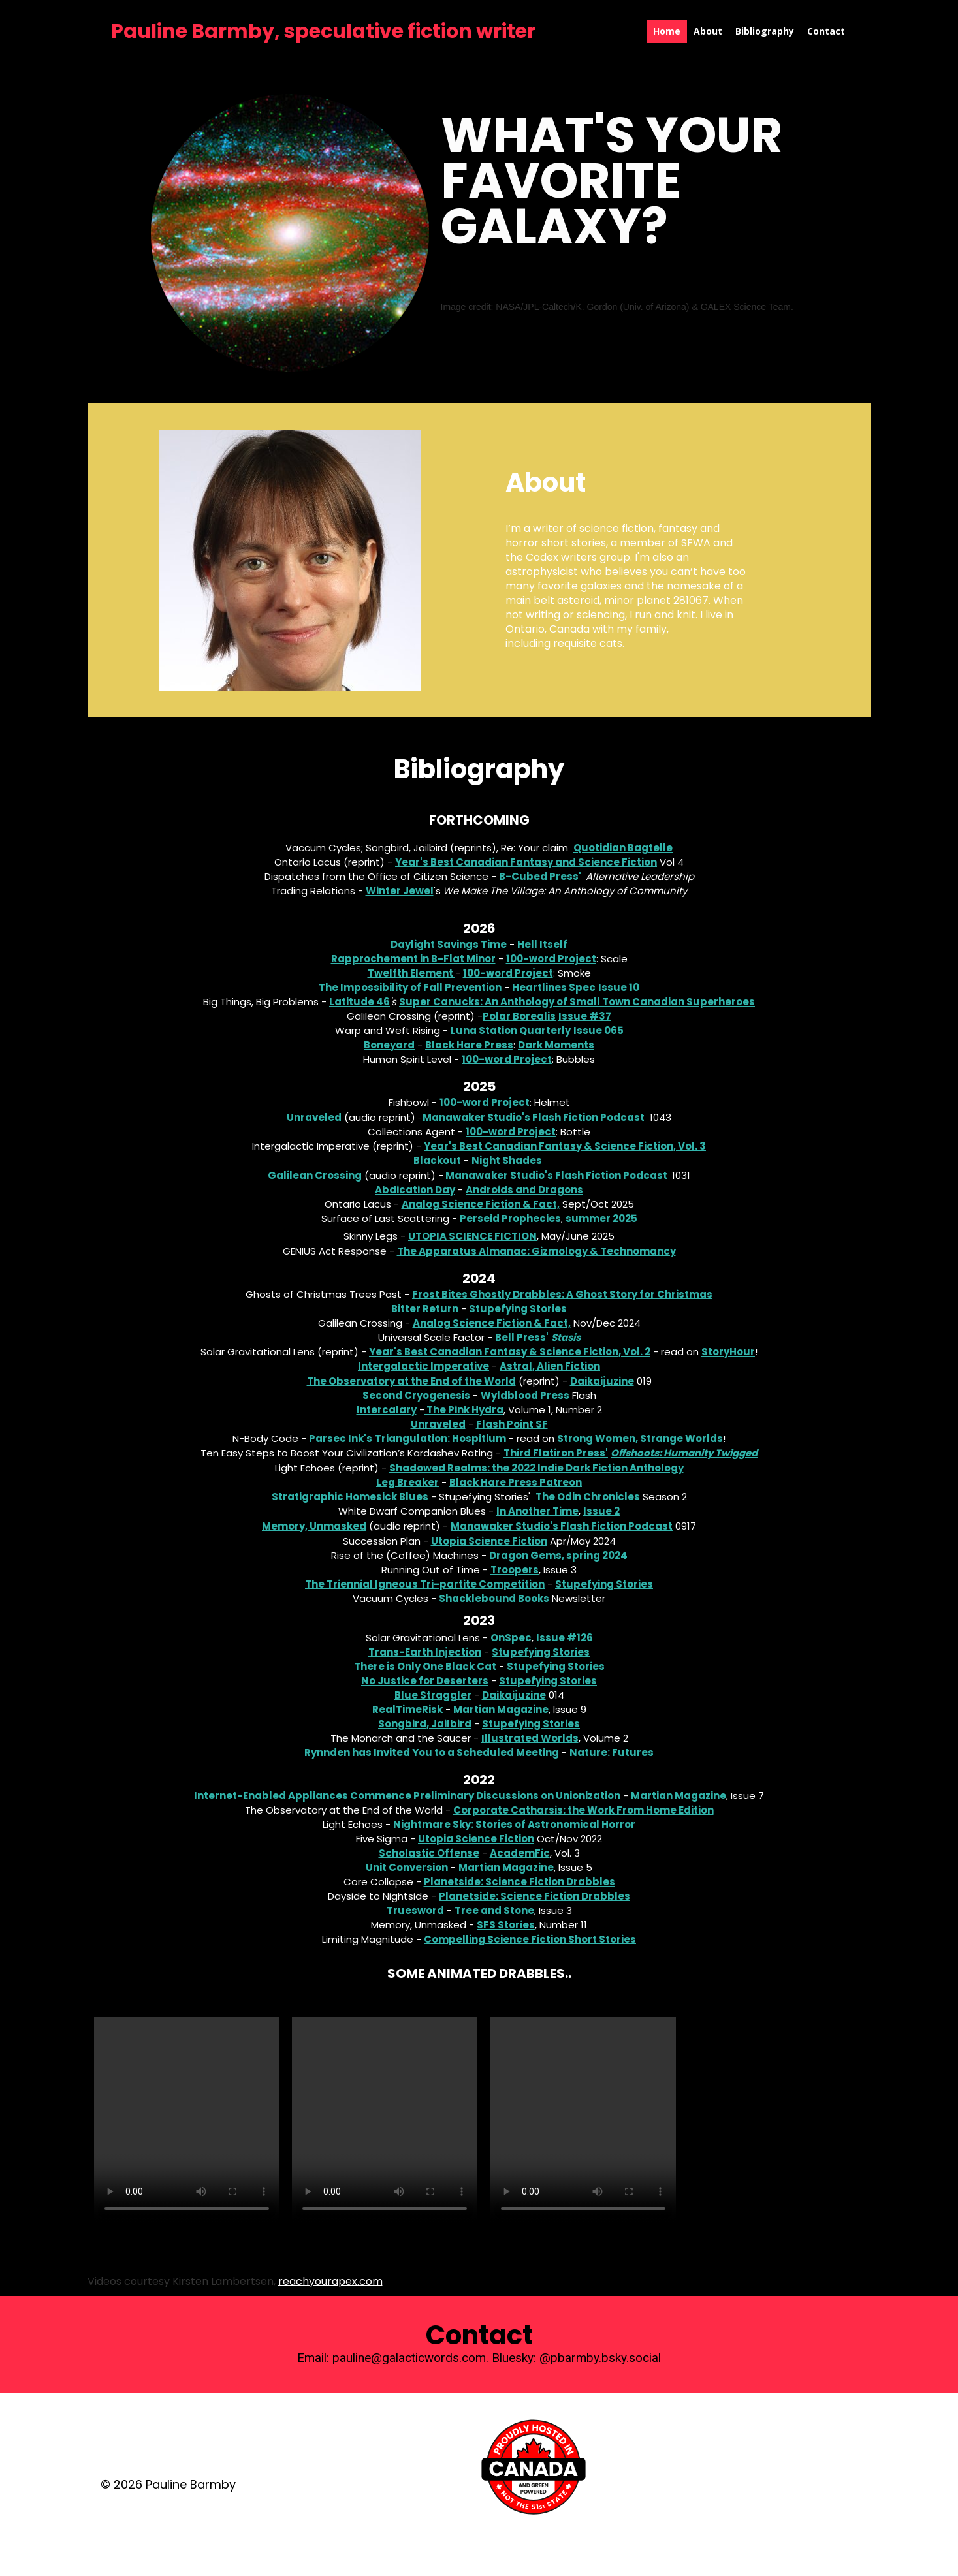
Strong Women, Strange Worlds (640, 1438)
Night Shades (506, 1160)
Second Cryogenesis (416, 1395)
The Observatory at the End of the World (411, 1381)
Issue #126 (564, 1637)
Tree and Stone (494, 1910)
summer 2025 (601, 1218)
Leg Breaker (407, 1482)
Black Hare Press (469, 1045)
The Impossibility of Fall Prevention (410, 987)
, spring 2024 (595, 1555)
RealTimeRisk (407, 1709)
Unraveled (314, 1117)
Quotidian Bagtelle (623, 848)
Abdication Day (415, 1190)
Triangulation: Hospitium (440, 1438)
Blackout (437, 1160)
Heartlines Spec (554, 987)
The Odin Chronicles (587, 1496)
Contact (826, 31)
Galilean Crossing (315, 1175)
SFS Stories (506, 1925)
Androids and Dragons (524, 1190)
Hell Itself (542, 944)
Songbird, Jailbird (424, 1724)
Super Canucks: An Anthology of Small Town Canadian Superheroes (577, 1002)
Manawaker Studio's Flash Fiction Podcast (534, 1117)
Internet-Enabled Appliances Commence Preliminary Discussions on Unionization (407, 1795)
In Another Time (537, 1511)
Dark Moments (556, 1045)
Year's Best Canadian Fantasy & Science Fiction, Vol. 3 (565, 1146)
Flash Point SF (512, 1424)
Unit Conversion (407, 1867)
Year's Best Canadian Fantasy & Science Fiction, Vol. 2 (509, 1352)
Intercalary (387, 1410)
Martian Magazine (501, 1709)
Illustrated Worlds (530, 1738)
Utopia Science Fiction (472, 1236)
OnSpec (511, 1637)
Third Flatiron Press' (555, 1453)
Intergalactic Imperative (423, 1366)
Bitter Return (424, 1308)
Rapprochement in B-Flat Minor (413, 959)
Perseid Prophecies (510, 1218)
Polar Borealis (519, 1016)
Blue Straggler (432, 1695)
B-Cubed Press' (541, 876)
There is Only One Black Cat (425, 1666)
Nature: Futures (611, 1752)
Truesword (415, 1910)
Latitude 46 (359, 1002)
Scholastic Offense (429, 1853)
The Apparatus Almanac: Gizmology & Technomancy (536, 1251)
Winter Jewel (400, 891)
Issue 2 (601, 1511)
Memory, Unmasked (314, 1526)
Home (666, 31)
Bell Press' (522, 1337)
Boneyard (389, 1045)
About (708, 31)
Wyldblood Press (525, 1395)
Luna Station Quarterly (511, 1030)
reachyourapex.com (330, 2281)
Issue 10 (618, 987)
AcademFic (520, 1853)
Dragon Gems (525, 1555)
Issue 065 (598, 1030)
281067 (691, 600)
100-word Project (551, 959)
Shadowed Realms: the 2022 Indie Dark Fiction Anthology (536, 1468)
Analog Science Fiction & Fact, (481, 1204)
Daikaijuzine (602, 1381)
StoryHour (728, 1352)
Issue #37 (584, 1016)
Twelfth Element (411, 973)
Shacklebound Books (494, 1598)
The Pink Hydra (464, 1410)
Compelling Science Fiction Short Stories (530, 1939)
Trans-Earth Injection (424, 1652)
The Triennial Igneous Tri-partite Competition (425, 1584)
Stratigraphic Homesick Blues (350, 1496)
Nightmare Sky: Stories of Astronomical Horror (514, 1824)
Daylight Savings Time (449, 944)
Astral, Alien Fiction (550, 1366)
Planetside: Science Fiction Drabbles (519, 1882)
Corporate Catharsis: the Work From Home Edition (583, 1810)
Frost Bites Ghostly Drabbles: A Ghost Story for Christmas (562, 1294)
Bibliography (764, 31)
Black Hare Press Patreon (515, 1482)
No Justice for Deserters (424, 1681)
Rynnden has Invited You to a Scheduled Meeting (431, 1752)
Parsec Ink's (340, 1438)
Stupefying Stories (518, 1308)
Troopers (514, 1570)
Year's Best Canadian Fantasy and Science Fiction (526, 862)
